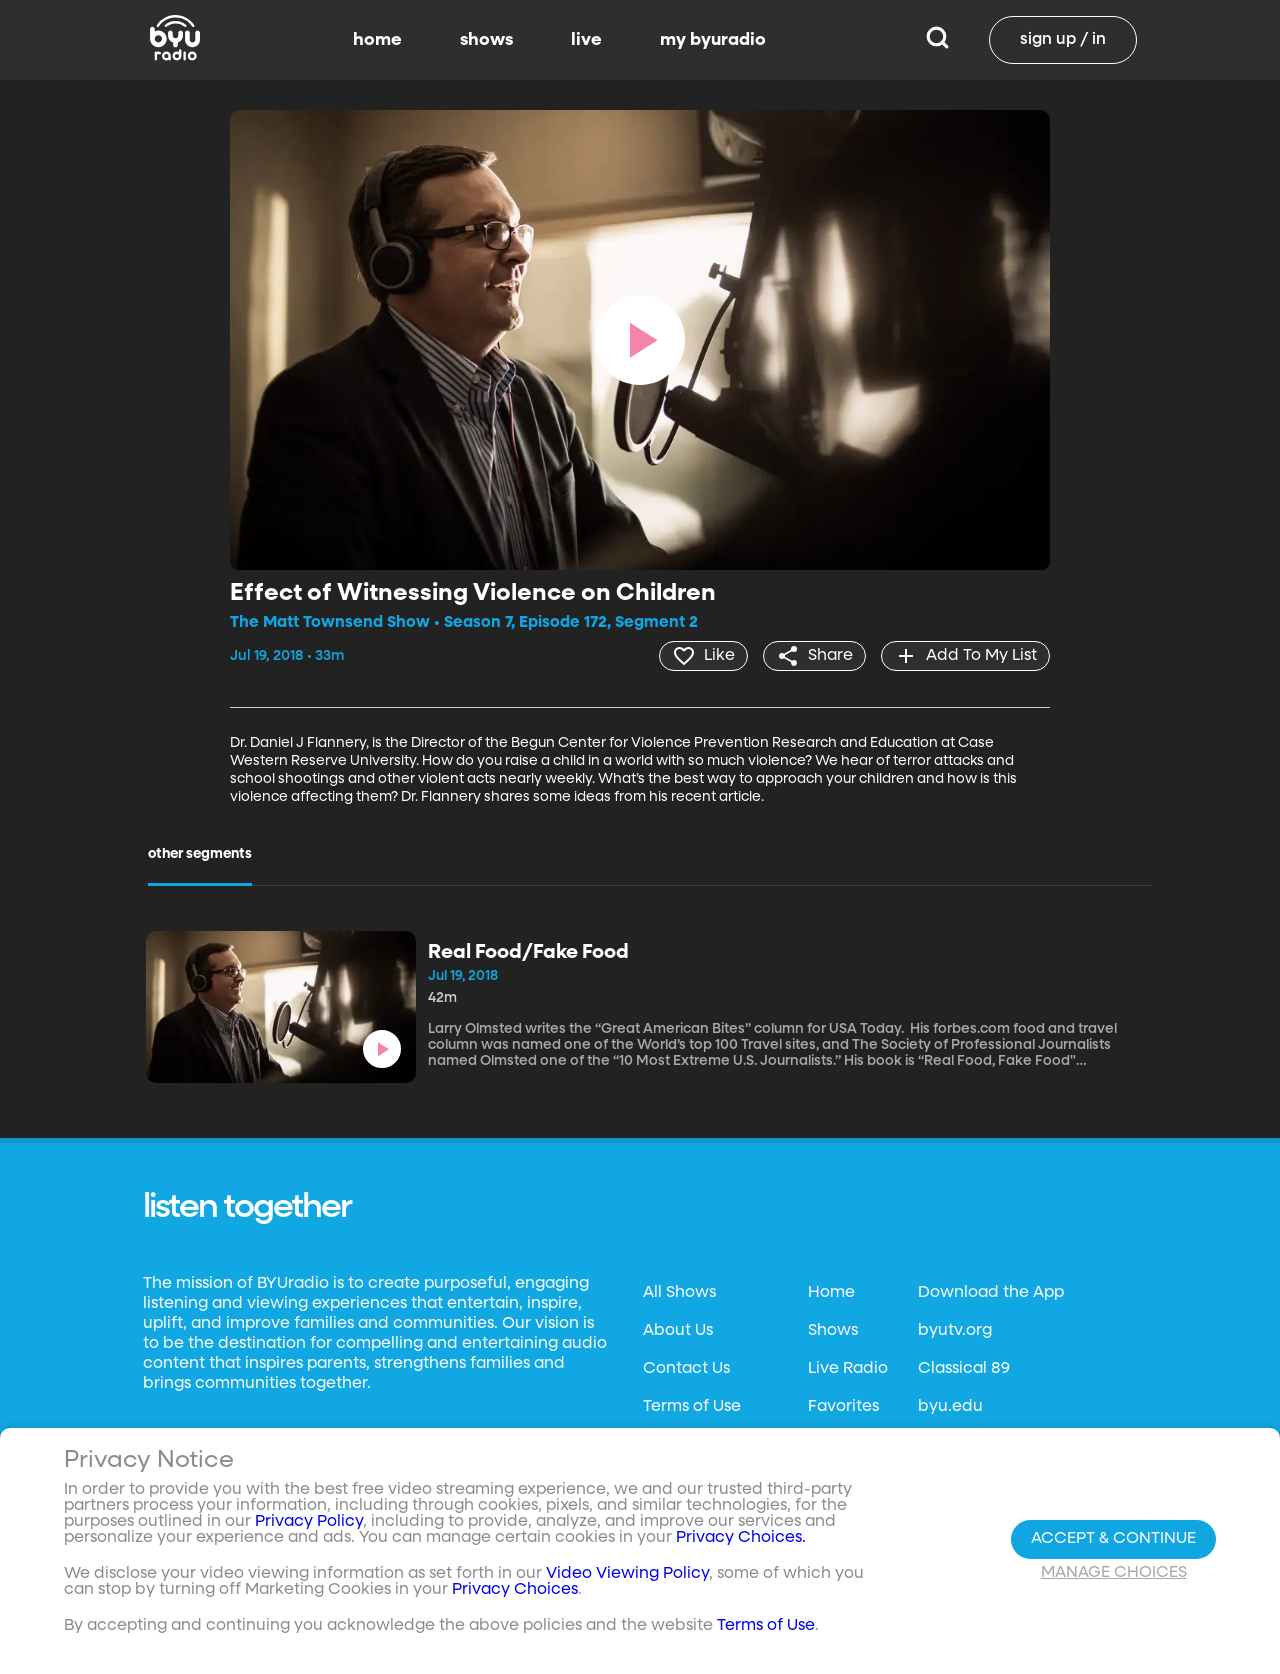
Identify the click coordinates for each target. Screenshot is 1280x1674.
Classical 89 (964, 1369)
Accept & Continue (1113, 1539)
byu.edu (950, 1407)
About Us (678, 1331)
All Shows (679, 1293)
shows (486, 40)
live (586, 40)
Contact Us (686, 1369)
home (377, 40)
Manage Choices (1114, 1573)
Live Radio (848, 1369)
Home (831, 1293)
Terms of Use (692, 1407)
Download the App (991, 1293)
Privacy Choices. (741, 1538)
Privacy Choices (515, 1590)
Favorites (843, 1407)
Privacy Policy (309, 1522)
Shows (833, 1331)
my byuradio (713, 40)
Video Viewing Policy (627, 1574)
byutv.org (955, 1331)
